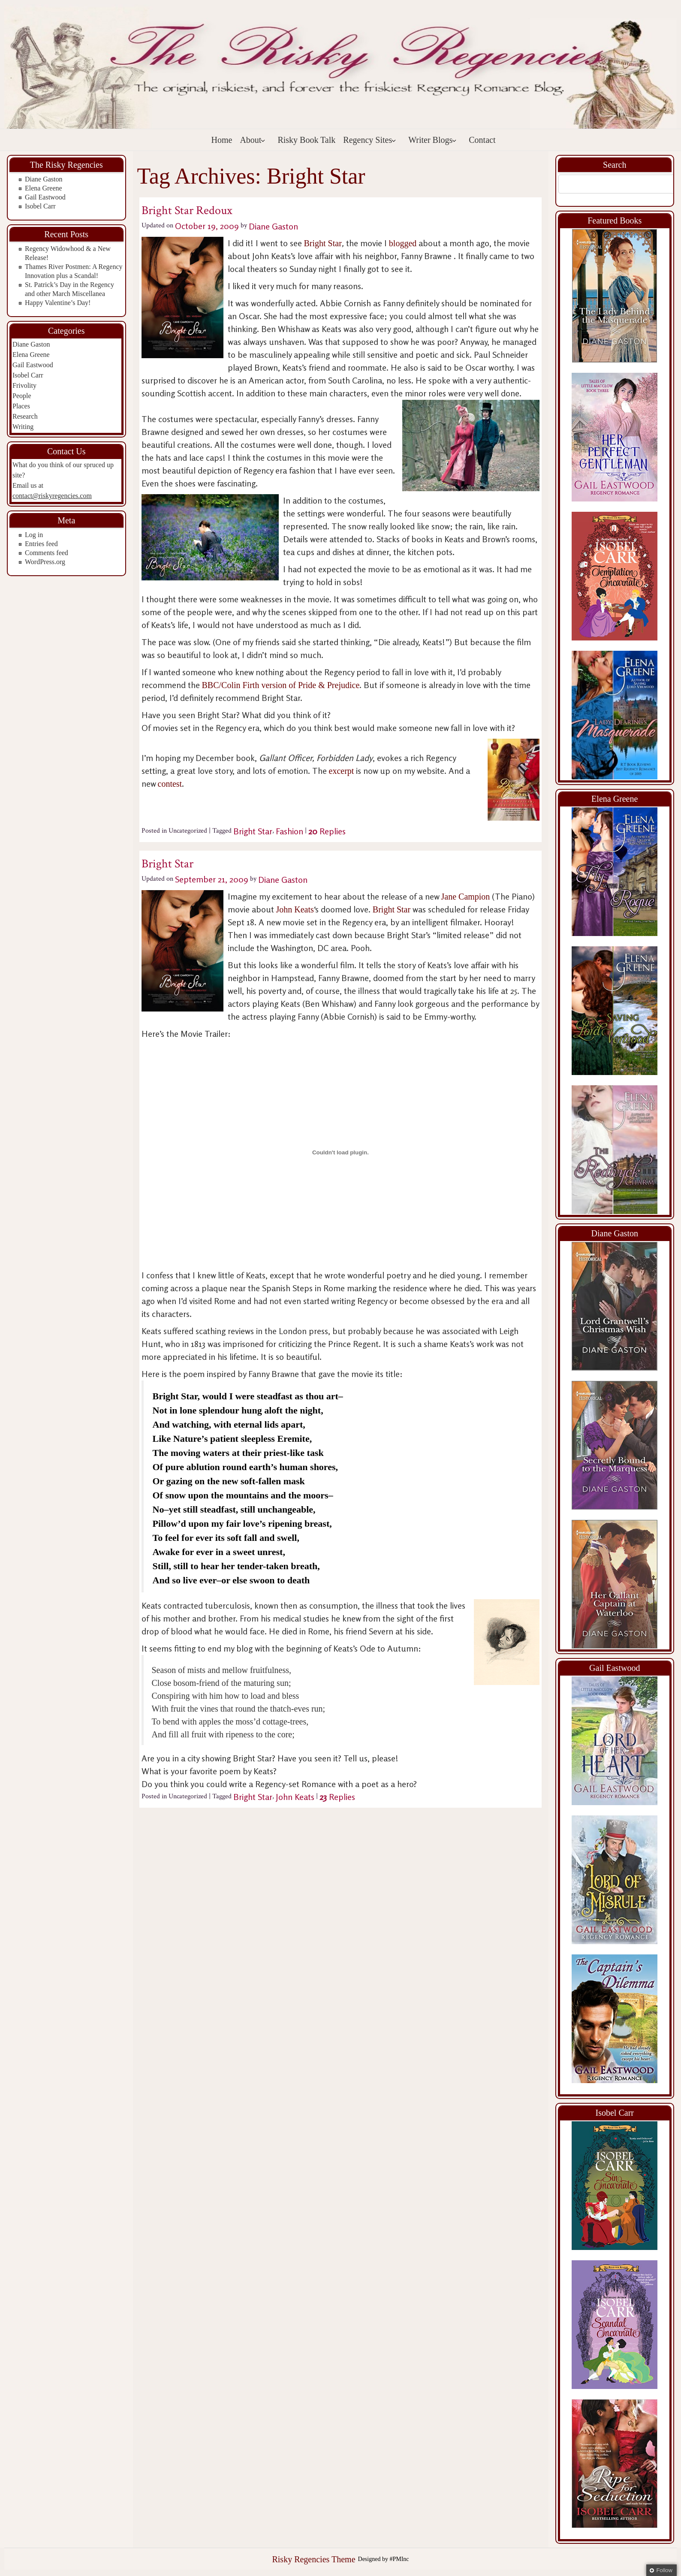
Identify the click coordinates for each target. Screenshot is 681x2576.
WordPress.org (45, 561)
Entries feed (41, 543)
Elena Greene (43, 188)
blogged (404, 243)
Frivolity (24, 385)
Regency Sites (369, 140)
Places (21, 406)
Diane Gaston (44, 179)
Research (25, 416)
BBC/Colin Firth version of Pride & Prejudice (281, 685)
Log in (34, 534)
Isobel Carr (40, 206)
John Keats (295, 909)
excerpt (342, 771)
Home (221, 140)
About (252, 140)
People (21, 395)
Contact (482, 140)
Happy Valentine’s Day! (57, 302)
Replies (327, 831)
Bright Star (323, 243)
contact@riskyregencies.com (52, 495)
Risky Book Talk (306, 140)
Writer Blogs (432, 140)
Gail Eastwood (45, 197)
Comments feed (46, 552)
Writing (22, 426)
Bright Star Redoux (187, 210)
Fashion (289, 831)
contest (170, 783)
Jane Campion (465, 896)
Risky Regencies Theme (313, 2559)
